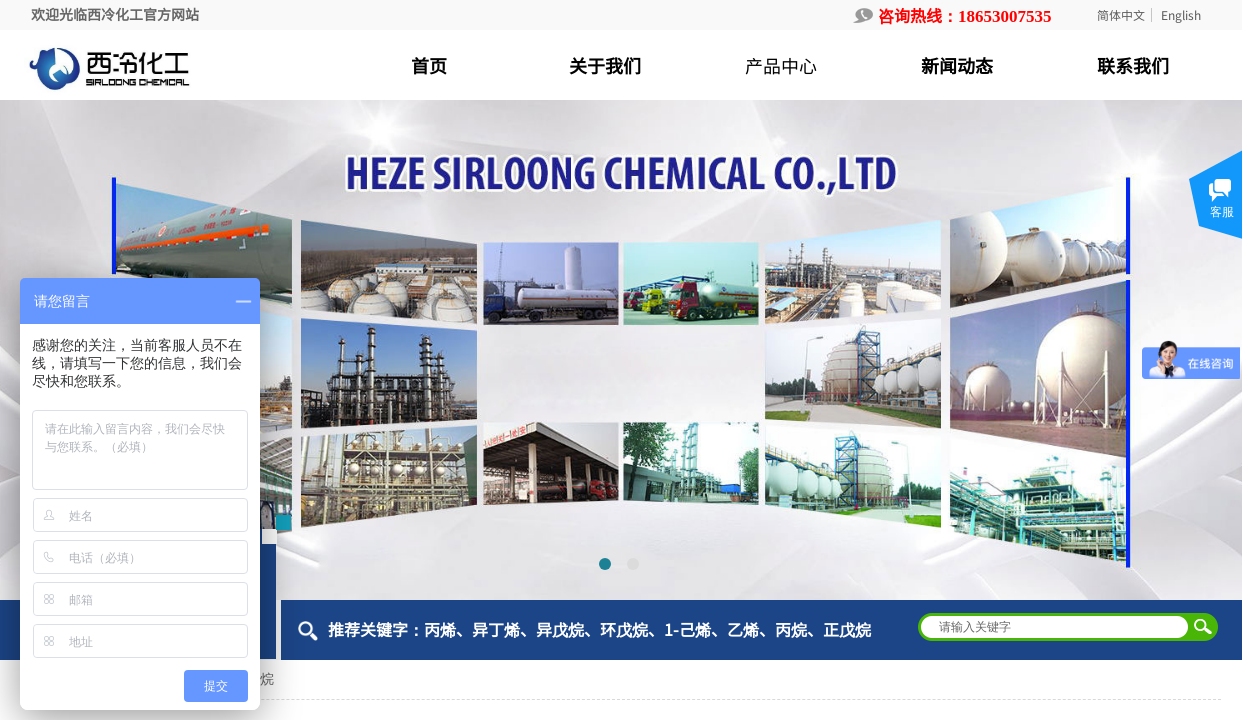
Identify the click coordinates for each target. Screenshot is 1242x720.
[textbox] (1055, 627)
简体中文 (1121, 15)
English (1181, 15)
